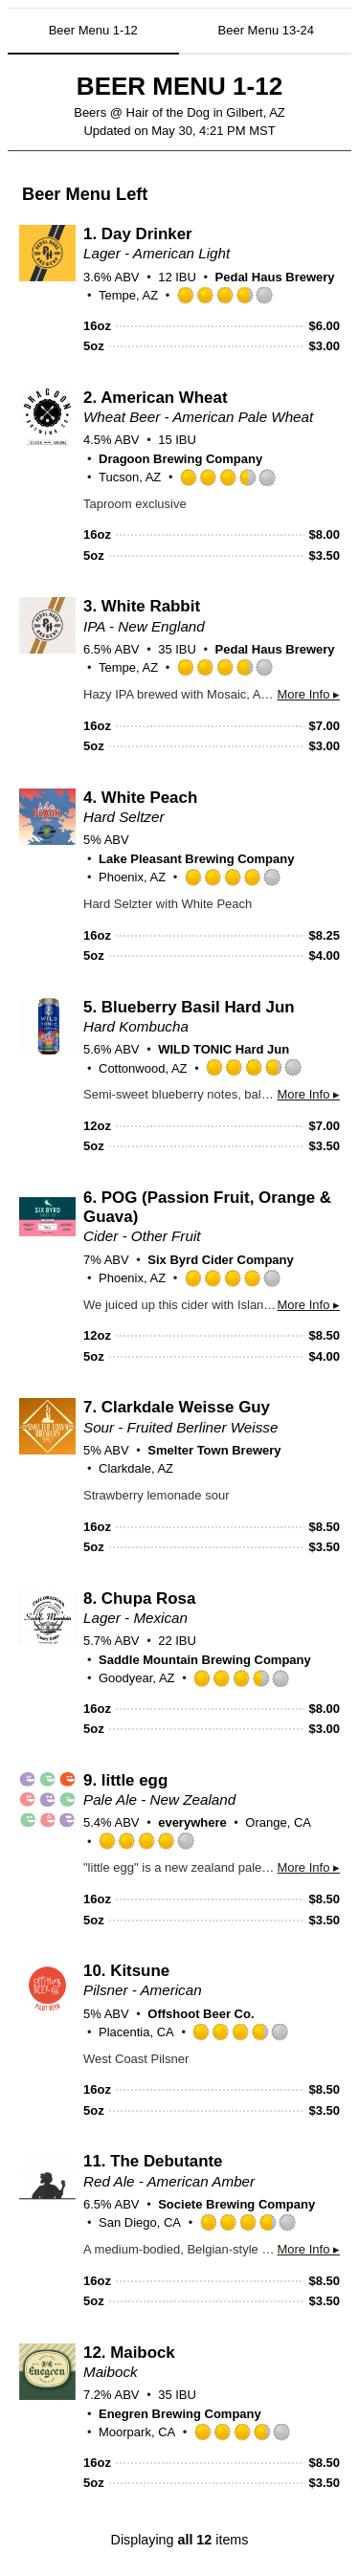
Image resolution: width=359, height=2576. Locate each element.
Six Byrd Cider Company (220, 1260)
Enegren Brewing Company (180, 2414)
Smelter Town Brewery (213, 1450)
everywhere (192, 1822)
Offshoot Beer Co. (200, 2014)
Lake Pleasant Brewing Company (196, 859)
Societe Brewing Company (236, 2204)
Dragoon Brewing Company (180, 459)
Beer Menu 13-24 (266, 30)
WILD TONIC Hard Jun (223, 1049)
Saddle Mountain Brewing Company (205, 1660)
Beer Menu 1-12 (93, 30)
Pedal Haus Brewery (275, 277)
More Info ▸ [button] (308, 694)
